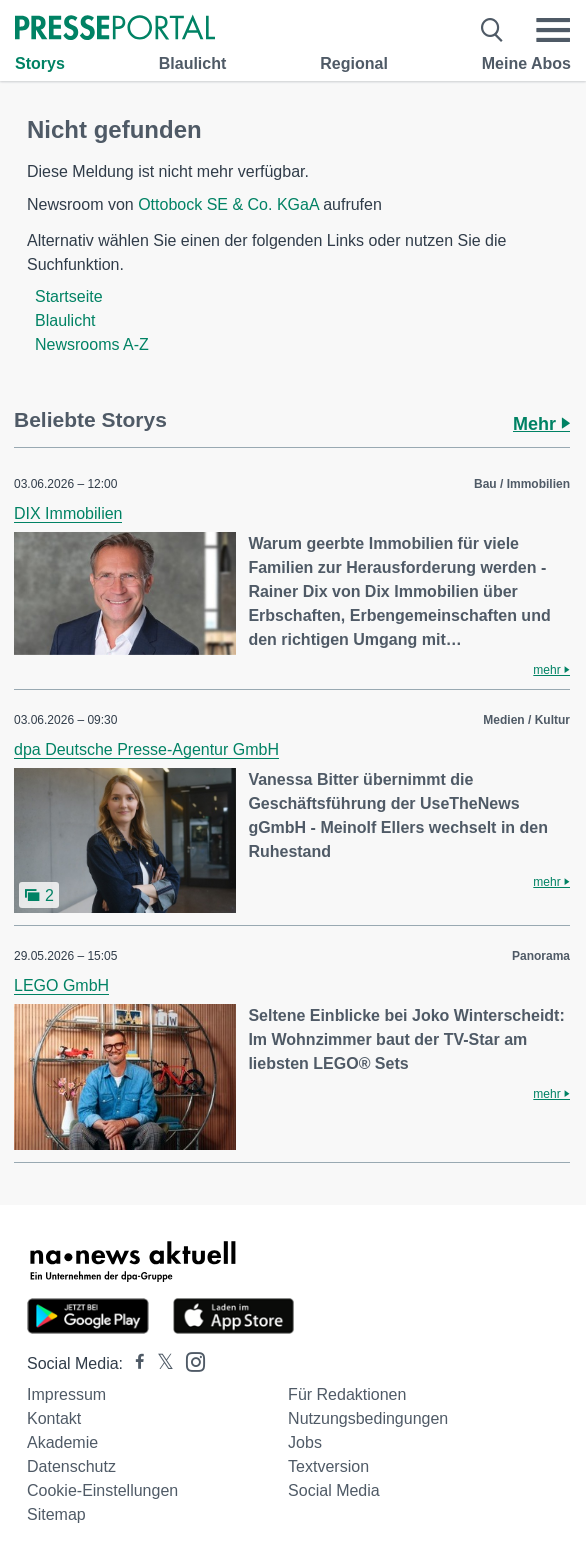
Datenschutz (71, 1466)
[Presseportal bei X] (159, 1363)
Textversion (328, 1466)
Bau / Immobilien (522, 484)
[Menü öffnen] (553, 30)
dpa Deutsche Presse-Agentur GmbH (146, 749)
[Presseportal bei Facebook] (134, 1363)
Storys (40, 63)
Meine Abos (526, 63)
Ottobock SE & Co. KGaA (228, 204)
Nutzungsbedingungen (368, 1418)
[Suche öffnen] (492, 30)
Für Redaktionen (347, 1394)
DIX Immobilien (68, 513)
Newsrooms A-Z (92, 344)
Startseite (69, 296)
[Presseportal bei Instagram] (189, 1360)
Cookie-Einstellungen (102, 1490)
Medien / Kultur (526, 720)
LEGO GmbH (61, 985)
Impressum (66, 1394)
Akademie (62, 1442)
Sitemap (56, 1514)
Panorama (541, 956)
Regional (354, 63)
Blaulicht (193, 63)
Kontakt (54, 1418)
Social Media (334, 1490)
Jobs (305, 1442)
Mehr (541, 424)
